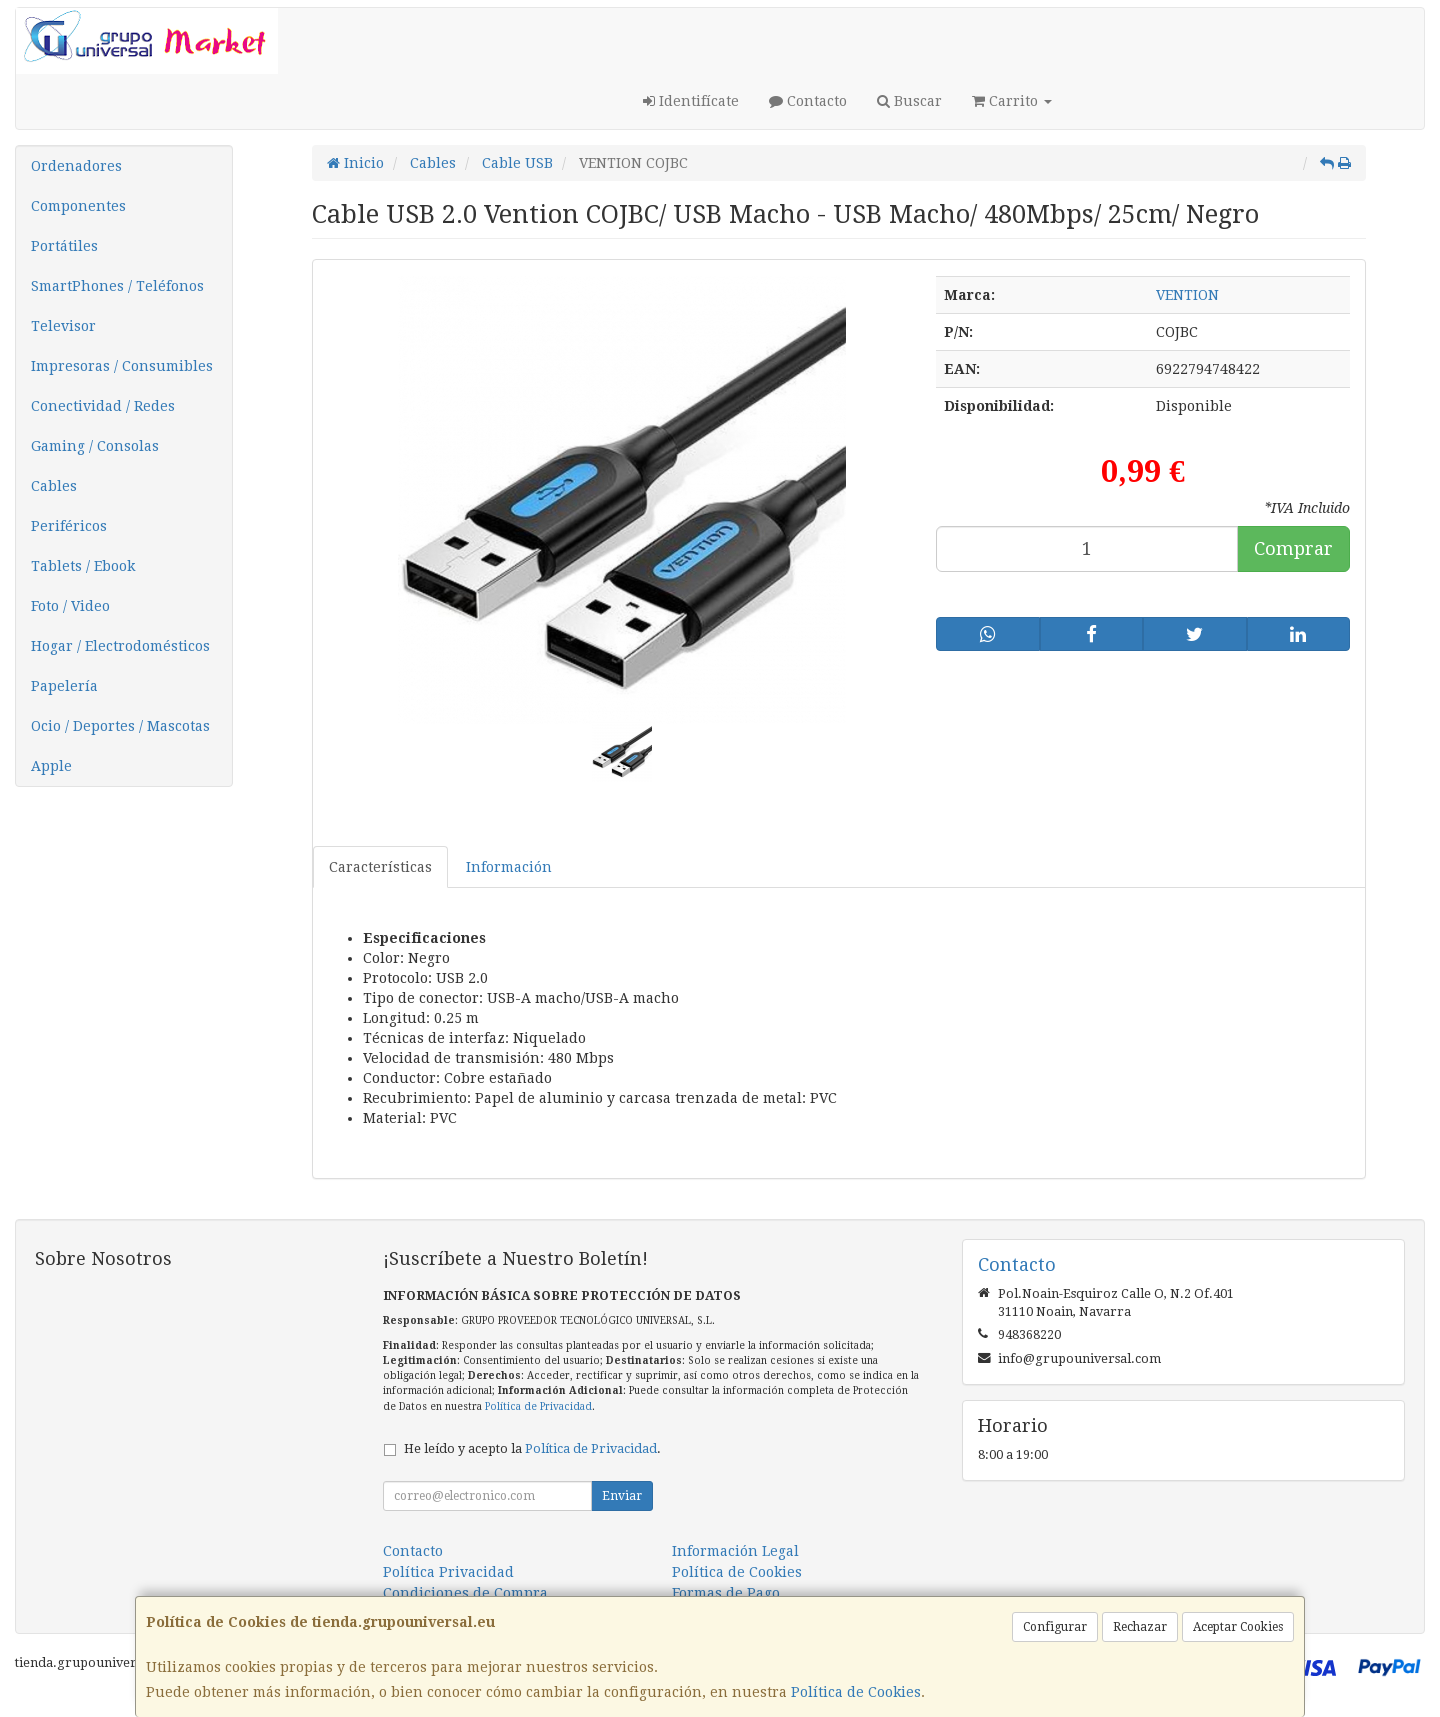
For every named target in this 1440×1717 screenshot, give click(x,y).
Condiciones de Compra (465, 1593)
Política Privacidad (448, 1572)
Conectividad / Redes (103, 406)
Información (509, 867)
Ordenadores (76, 166)
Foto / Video (70, 606)
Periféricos (69, 526)
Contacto (808, 101)
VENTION (1187, 295)
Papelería (64, 686)
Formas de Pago (726, 1593)
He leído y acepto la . (532, 1448)
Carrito (1012, 101)
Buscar (909, 101)
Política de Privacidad (538, 1406)
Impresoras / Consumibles (122, 366)
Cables (54, 486)
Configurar (1055, 1627)
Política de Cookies (856, 1692)
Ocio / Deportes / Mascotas (120, 726)
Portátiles (64, 246)
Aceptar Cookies (1238, 1627)
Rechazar (1140, 1627)
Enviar (622, 1496)
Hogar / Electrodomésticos (120, 646)
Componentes (78, 206)
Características (380, 867)
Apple (51, 766)
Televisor (63, 326)
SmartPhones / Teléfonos (117, 286)
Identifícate (691, 101)
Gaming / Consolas (95, 446)
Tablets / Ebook (83, 566)
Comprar (1293, 548)
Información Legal (735, 1551)
